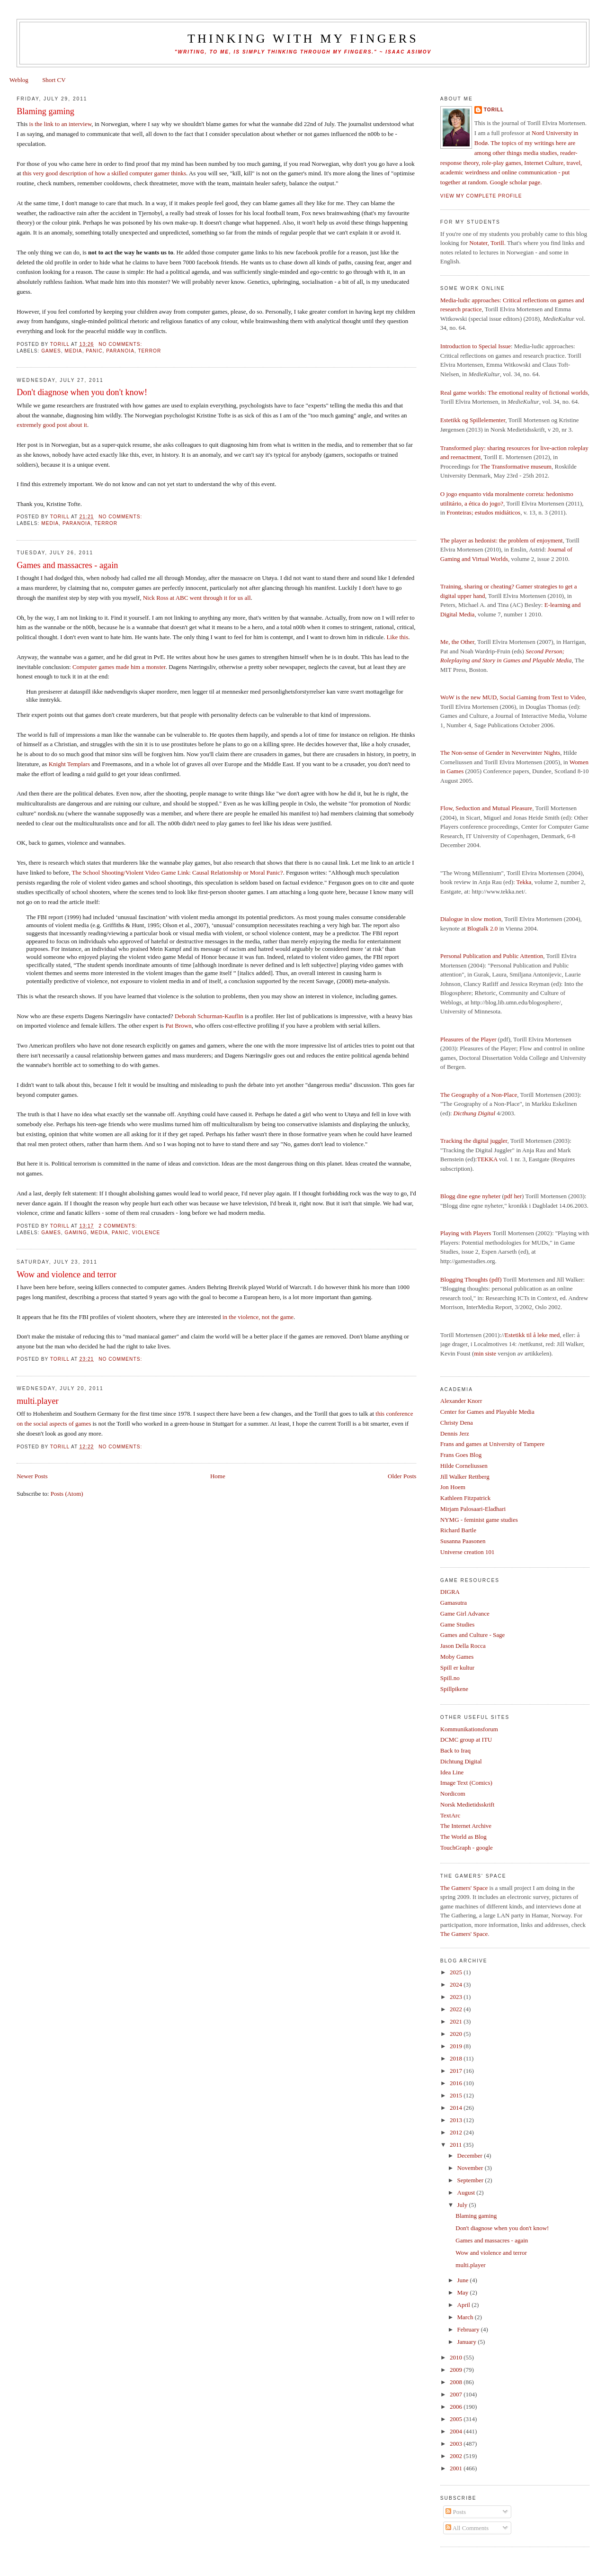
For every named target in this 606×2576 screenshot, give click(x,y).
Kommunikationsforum (469, 1729)
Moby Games (456, 1656)
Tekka (524, 882)
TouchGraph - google (466, 1847)
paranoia (120, 350)
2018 (456, 2058)
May (463, 2292)
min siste (485, 1353)
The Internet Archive (465, 1825)
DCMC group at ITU (466, 1739)
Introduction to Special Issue (475, 346)
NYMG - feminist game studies (479, 1519)
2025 (456, 1972)
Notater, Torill (486, 242)
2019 (456, 2046)
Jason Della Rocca (463, 1645)
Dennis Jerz (454, 1433)
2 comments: (118, 1226)
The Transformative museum (516, 466)
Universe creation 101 (467, 1551)
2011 (456, 2144)
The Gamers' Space (464, 1887)
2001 (456, 2468)
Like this (397, 637)
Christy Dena (456, 1422)
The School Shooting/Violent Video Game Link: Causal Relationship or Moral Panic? (177, 872)
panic (94, 350)
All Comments (467, 2527)
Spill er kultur (457, 1667)
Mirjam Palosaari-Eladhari (473, 1508)
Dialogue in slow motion (470, 918)
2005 (456, 2418)
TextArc (450, 1815)
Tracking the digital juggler (474, 1140)
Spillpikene (454, 1688)
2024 (456, 1984)
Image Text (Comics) (466, 1782)
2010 (456, 2357)
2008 (456, 2382)
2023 (456, 1996)
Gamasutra (453, 1602)
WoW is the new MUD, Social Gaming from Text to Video (512, 697)
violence (146, 1232)
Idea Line (451, 1772)
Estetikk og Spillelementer (472, 420)
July (463, 2204)
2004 (456, 2431)
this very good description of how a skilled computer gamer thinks (104, 173)
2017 (456, 2070)
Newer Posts (32, 1476)
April (464, 2304)
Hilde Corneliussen (464, 1465)
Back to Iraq (455, 1750)
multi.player (37, 1401)
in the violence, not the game (258, 1316)
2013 (456, 2120)
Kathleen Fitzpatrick (465, 1497)
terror (149, 350)
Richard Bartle (458, 1530)
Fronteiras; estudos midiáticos (483, 512)
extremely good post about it (52, 424)
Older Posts (402, 1476)
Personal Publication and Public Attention (491, 955)
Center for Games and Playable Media (487, 1411)
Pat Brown (178, 1025)
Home (217, 1476)
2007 (456, 2394)
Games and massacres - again (67, 565)
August (467, 2192)
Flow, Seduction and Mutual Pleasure (486, 808)
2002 (456, 2455)
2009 (456, 2369)
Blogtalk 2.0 (482, 928)
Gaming (76, 1232)
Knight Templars (69, 764)
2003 (456, 2443)
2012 (456, 2132)
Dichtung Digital (461, 1761)
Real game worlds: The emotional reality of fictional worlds (514, 392)
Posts (456, 2511)
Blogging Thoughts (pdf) (471, 1279)
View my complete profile (481, 196)
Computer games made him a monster (119, 666)
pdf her (513, 1196)
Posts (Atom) (67, 1493)
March (466, 2317)
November (471, 2167)
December (470, 2155)
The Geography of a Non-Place (478, 1094)
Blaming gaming (45, 111)
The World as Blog (463, 1836)
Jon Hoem (452, 1487)
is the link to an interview (60, 123)
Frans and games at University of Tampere (492, 1443)
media (73, 350)
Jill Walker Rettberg (465, 1476)
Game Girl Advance (465, 1613)
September (471, 2180)
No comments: (121, 344)
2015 (456, 2095)
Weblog (18, 79)
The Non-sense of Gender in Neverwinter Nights (500, 752)
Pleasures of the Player (468, 1039)
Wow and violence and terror (66, 1274)
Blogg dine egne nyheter (470, 1196)
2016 (456, 2083)
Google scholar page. (516, 182)
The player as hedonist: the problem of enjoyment (501, 540)
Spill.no (450, 1677)
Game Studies (457, 1624)
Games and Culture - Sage (472, 1634)
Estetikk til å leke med (532, 1334)
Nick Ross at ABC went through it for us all (197, 597)
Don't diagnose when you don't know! (82, 392)
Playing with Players (465, 1233)
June (463, 2280)
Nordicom (452, 1793)
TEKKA (487, 1159)
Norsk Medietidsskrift (467, 1804)
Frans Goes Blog (460, 1454)
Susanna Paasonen (463, 1541)
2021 (456, 2021)
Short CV (53, 79)
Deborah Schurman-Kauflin (209, 1016)
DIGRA (450, 1591)
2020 (456, 2033)
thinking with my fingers (303, 38)
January (467, 2341)
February (469, 2329)
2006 (456, 2406)
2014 (456, 2107)
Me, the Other (457, 641)
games (51, 350)
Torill (494, 109)
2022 (456, 2009)
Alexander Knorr (461, 1400)
